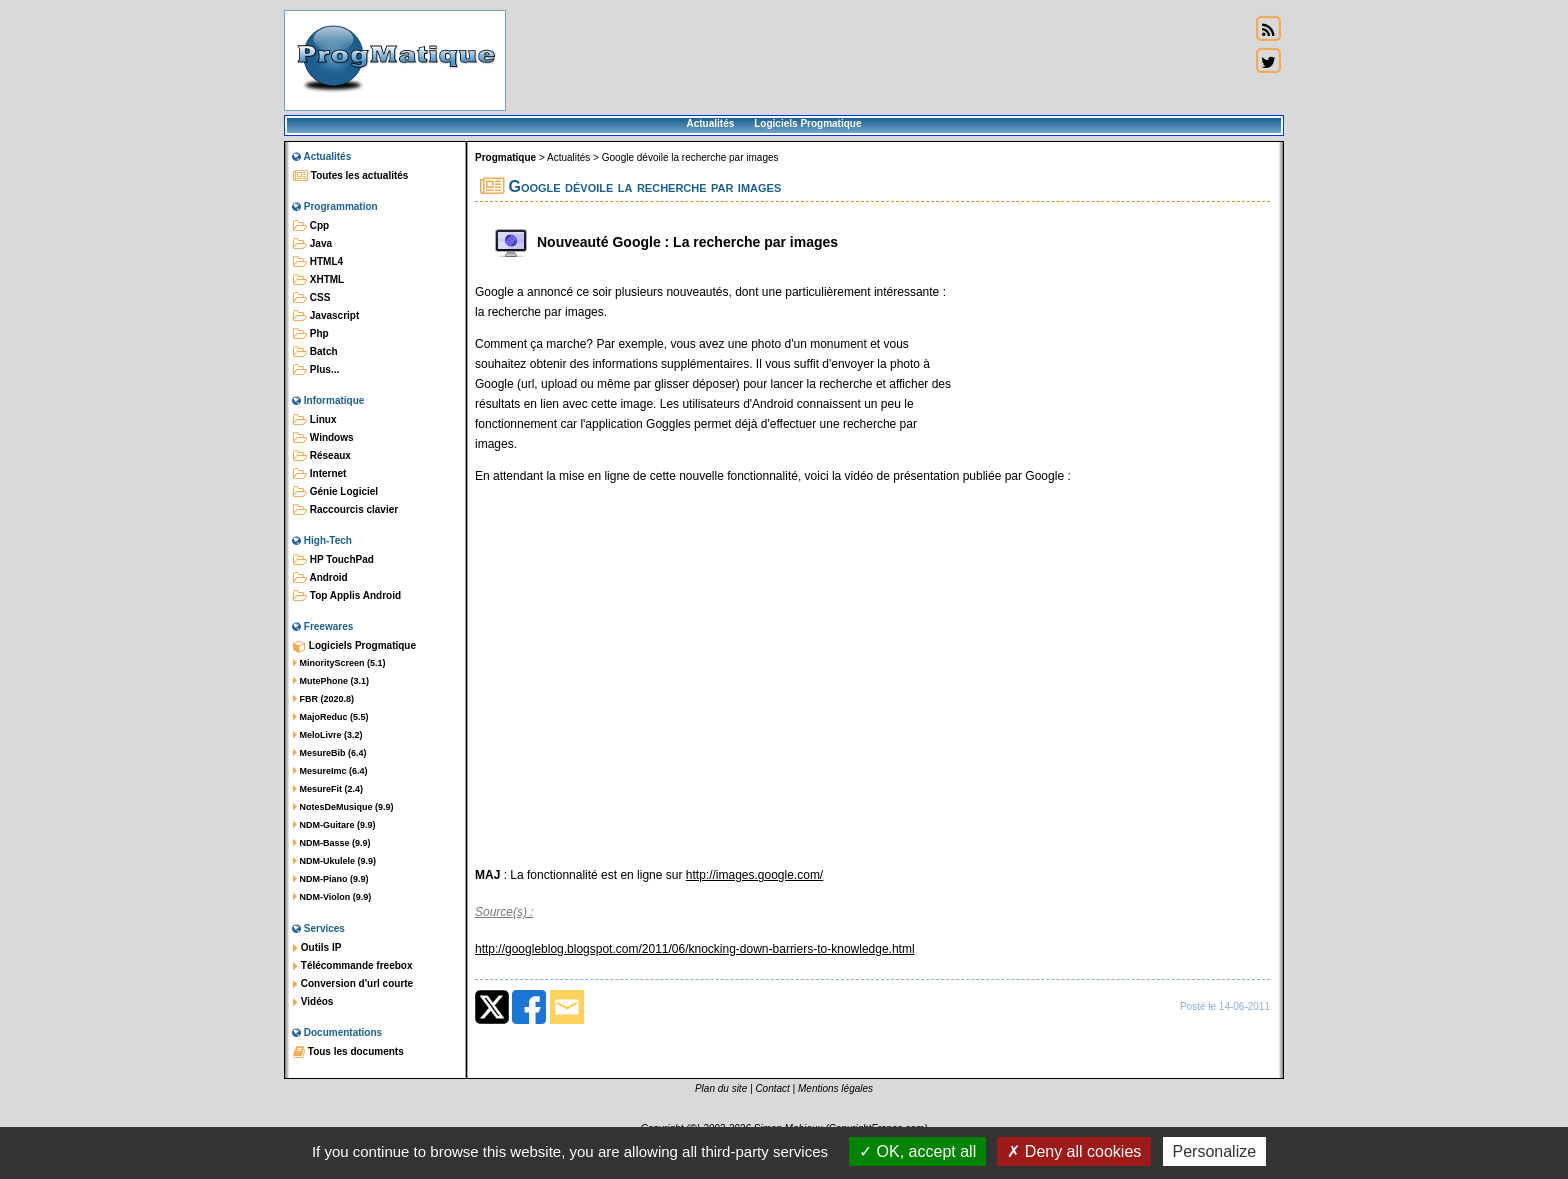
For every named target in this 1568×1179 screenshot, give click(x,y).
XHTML (318, 280)
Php (311, 334)
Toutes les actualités (350, 176)
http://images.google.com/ (754, 875)
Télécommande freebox (352, 966)
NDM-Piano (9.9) (331, 879)
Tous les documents (348, 1052)
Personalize (1215, 1151)
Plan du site (721, 1088)
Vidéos (313, 1002)
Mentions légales (835, 1088)
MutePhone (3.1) (331, 681)
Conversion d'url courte (353, 984)
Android (320, 578)
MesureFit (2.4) (328, 789)
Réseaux (322, 456)
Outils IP (317, 948)
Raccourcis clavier (345, 510)
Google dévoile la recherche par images (690, 157)
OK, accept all (917, 1151)
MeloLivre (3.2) (328, 735)
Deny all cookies (1074, 1151)
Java (312, 244)
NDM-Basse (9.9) (332, 843)
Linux (314, 420)
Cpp (311, 226)
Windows (323, 438)
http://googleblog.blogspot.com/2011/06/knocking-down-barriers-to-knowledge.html (695, 949)
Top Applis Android (347, 596)
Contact (772, 1088)
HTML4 (318, 262)
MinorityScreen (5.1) (339, 663)
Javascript (326, 316)
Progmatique (505, 157)
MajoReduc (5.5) (331, 717)
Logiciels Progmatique (807, 123)
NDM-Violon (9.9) (332, 897)
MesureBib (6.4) (330, 753)
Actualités (710, 123)
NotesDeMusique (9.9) (343, 807)
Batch (315, 352)
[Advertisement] (878, 60)
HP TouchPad (333, 560)
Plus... (316, 370)
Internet (319, 474)
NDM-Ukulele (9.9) (334, 861)
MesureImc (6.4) (330, 771)
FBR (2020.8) (323, 699)
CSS (311, 298)
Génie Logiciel (335, 492)
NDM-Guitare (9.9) (334, 825)
